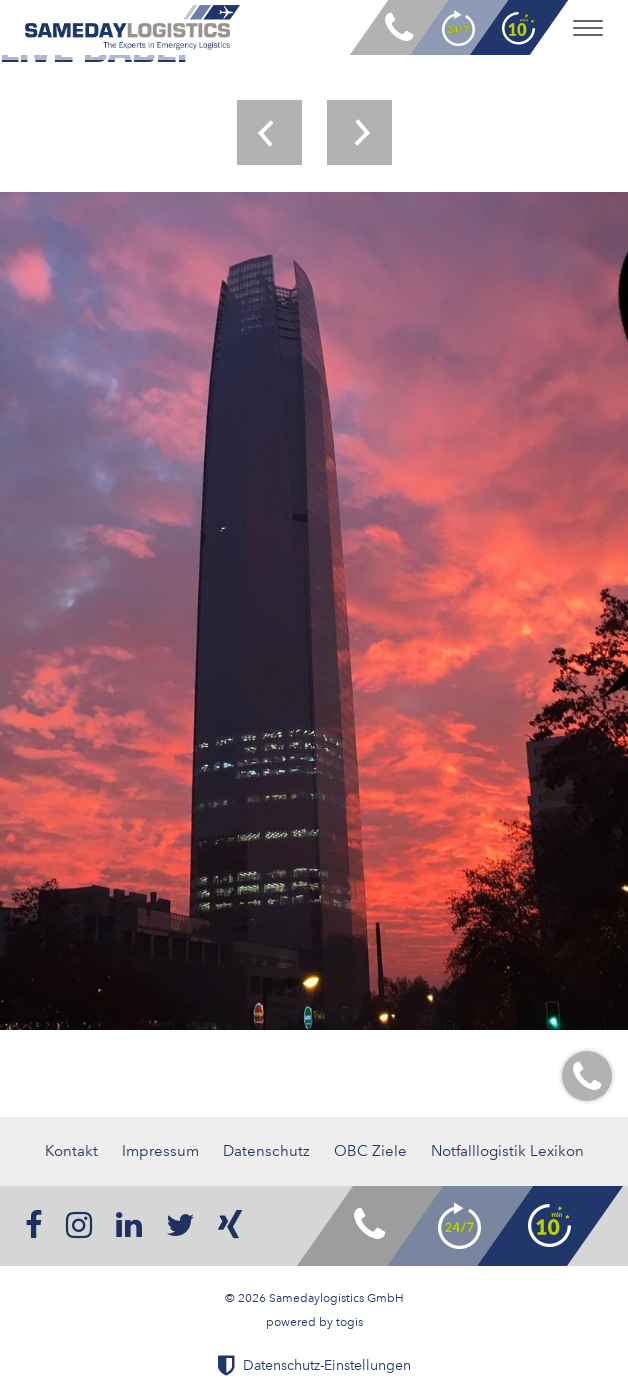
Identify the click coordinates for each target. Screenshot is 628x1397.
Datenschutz (266, 1151)
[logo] (132, 27)
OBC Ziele (370, 1151)
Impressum (160, 1151)
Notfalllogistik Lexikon (507, 1151)
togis (349, 1322)
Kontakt (71, 1151)
